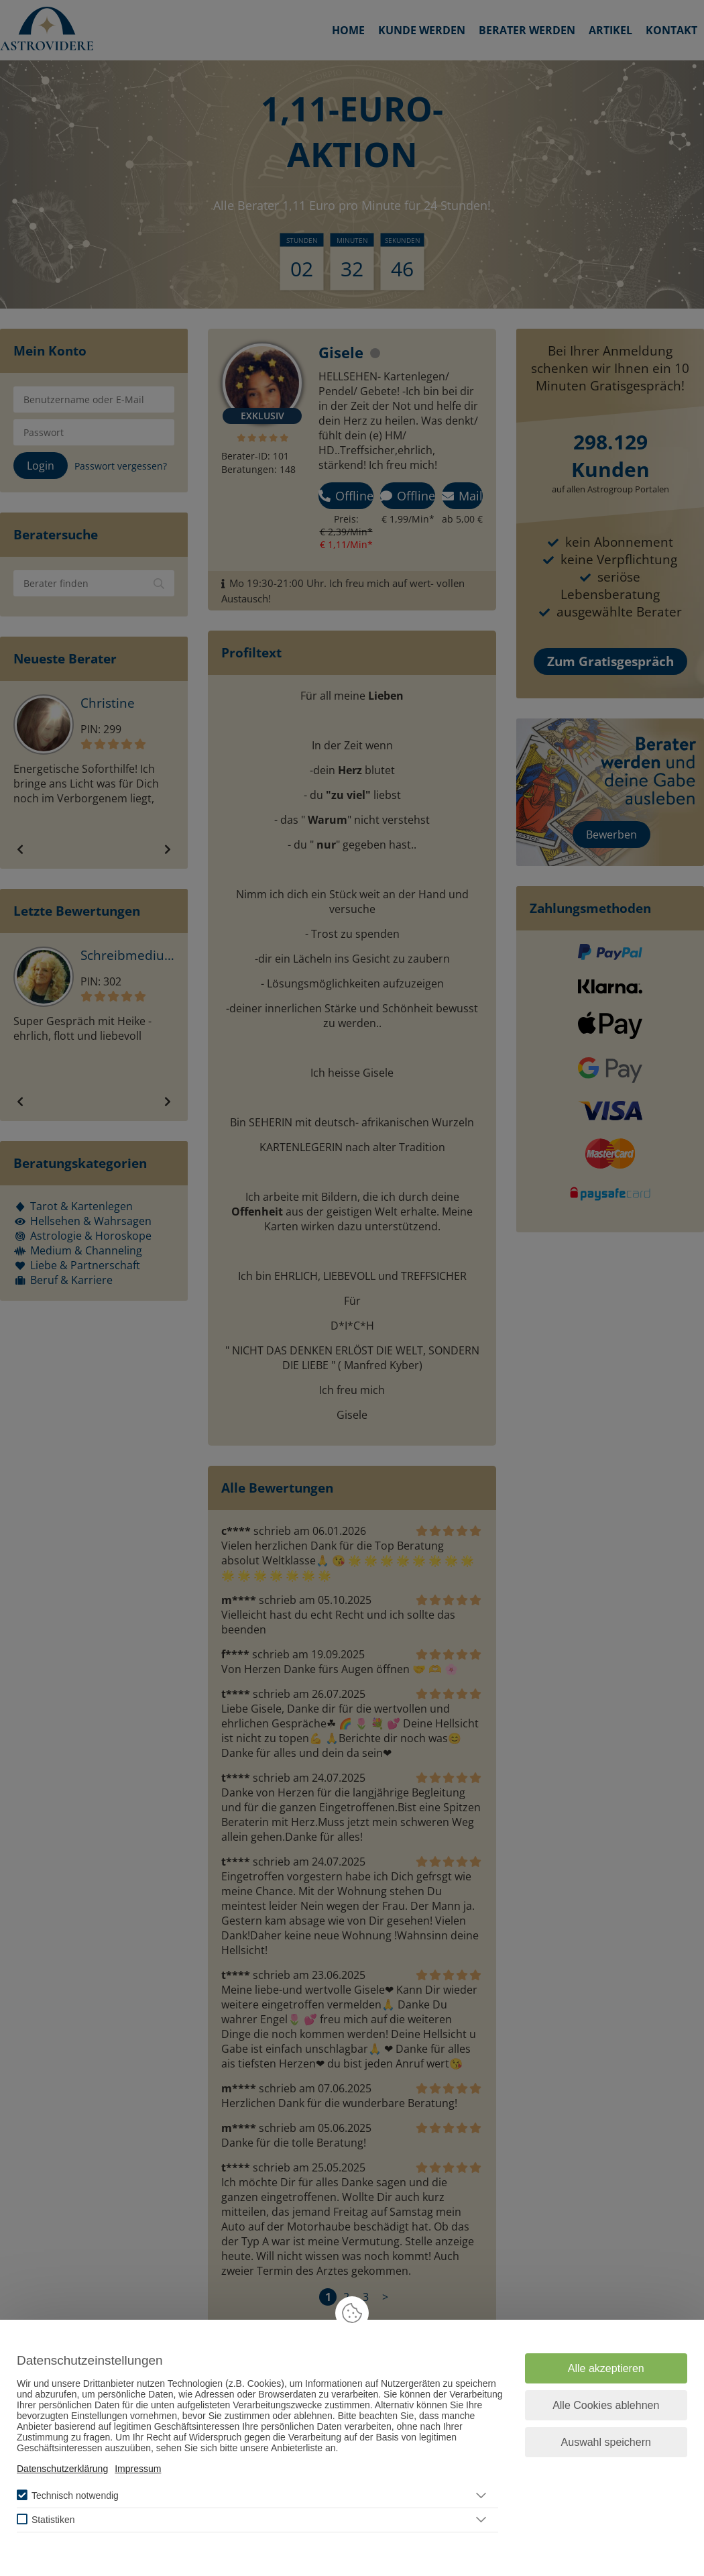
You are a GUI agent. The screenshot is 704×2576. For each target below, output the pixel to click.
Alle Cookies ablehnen (605, 2405)
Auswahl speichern (606, 2442)
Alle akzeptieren (606, 2368)
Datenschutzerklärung (62, 2468)
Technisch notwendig (75, 2495)
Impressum (138, 2468)
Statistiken (53, 2519)
